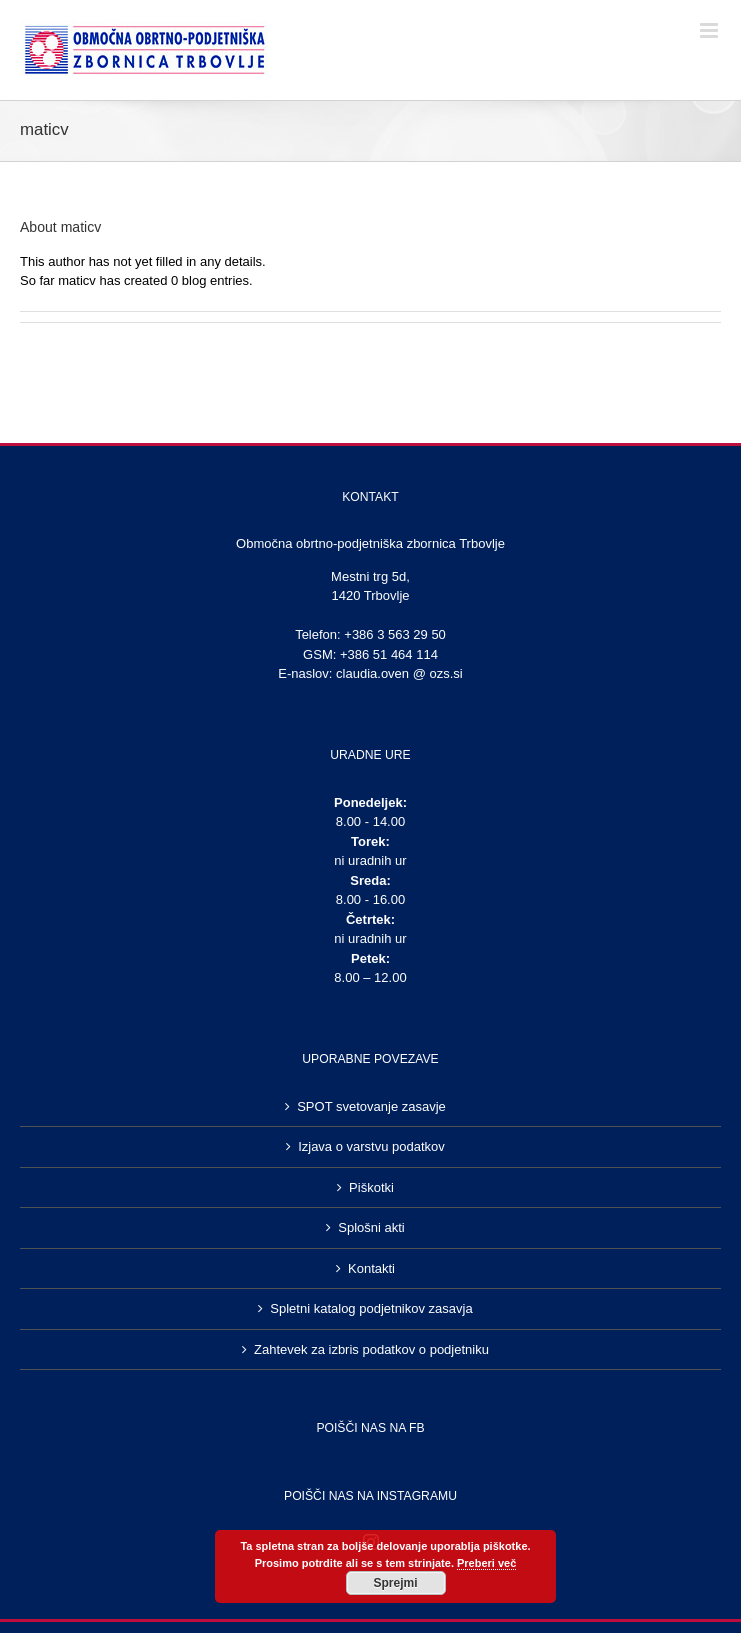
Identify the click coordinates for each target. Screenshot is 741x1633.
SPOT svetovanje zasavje (371, 1106)
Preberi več (486, 1563)
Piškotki (371, 1187)
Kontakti (371, 1268)
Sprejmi (395, 1583)
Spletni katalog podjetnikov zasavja (371, 1308)
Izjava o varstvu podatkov (371, 1146)
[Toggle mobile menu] (710, 30)
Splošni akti (371, 1227)
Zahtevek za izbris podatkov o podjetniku (371, 1349)
